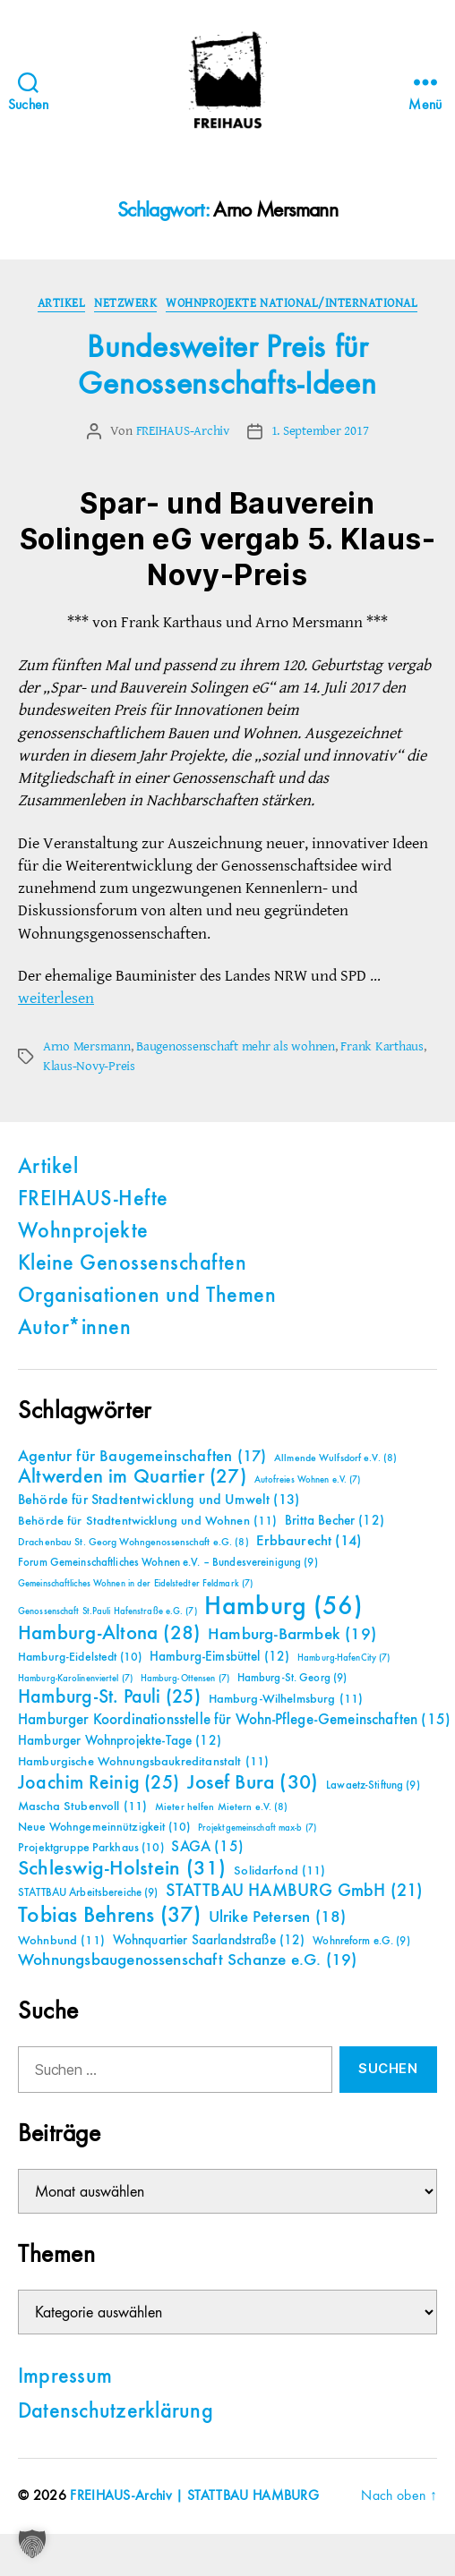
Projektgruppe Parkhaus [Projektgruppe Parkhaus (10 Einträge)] (91, 1847)
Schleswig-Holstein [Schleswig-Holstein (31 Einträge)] (122, 1868)
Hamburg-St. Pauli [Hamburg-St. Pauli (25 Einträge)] (109, 1697)
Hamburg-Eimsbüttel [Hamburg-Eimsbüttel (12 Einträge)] (220, 1656)
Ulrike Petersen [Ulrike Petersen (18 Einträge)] (278, 1917)
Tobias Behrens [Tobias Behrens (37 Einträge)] (109, 1915)
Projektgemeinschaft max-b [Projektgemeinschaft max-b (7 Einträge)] (257, 1828)
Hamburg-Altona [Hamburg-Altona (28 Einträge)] (109, 1633)
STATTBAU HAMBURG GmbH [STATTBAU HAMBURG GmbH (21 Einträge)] (294, 1891)
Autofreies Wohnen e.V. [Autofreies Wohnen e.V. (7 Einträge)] (307, 1479)
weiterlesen (56, 998)
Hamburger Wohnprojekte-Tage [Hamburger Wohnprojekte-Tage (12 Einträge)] (119, 1740)
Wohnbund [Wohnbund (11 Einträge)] (61, 1940)
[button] (32, 2544)
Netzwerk (125, 302)
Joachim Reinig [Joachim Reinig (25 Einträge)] (98, 1783)
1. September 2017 (320, 430)
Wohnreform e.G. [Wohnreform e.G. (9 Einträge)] (361, 1941)
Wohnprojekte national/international (291, 302)
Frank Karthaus (381, 1046)
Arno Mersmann (87, 1046)
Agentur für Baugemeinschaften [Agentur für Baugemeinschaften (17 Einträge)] (142, 1457)
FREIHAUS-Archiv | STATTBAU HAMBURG (194, 2496)
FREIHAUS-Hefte (93, 1200)
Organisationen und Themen (147, 1296)
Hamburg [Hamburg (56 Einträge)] (283, 1607)
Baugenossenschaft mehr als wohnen (235, 1046)
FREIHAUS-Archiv (182, 430)
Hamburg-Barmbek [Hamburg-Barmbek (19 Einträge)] (292, 1634)
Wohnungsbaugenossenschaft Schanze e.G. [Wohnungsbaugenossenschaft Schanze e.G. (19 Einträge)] (187, 1959)
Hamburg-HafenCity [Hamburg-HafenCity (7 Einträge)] (343, 1658)
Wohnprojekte (83, 1232)
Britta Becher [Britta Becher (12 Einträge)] (334, 1520)
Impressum (65, 2377)
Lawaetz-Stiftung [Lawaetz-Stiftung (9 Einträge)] (373, 1785)
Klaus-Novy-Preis (89, 1066)
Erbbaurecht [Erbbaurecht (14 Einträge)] (308, 1541)
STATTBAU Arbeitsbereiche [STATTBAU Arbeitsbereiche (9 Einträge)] (88, 1893)
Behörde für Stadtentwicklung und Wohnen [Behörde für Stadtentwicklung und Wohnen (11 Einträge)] (147, 1521)
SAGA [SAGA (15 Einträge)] (207, 1847)
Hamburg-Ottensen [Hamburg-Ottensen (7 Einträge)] (185, 1678)
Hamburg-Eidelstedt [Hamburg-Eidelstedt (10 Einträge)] (80, 1657)
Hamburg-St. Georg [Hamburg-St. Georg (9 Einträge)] (292, 1678)
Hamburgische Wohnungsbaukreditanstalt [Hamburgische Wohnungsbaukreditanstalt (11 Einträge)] (143, 1762)
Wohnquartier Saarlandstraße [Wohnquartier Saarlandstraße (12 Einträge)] (209, 1940)
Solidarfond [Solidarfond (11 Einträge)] (279, 1871)
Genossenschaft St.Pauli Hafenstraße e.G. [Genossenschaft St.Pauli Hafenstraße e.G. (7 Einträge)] (107, 1611)
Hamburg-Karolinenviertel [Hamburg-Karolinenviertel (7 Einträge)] (75, 1678)
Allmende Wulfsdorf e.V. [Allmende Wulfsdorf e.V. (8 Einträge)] (335, 1458)
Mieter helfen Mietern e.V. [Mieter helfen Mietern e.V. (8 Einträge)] (221, 1807)
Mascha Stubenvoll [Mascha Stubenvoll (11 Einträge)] (82, 1806)
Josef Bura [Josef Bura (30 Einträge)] (253, 1783)
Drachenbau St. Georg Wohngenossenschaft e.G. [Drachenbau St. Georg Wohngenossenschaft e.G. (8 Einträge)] (133, 1542)
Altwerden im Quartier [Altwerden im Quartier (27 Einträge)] (132, 1477)
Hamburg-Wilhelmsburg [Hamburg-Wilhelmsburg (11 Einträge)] (286, 1699)
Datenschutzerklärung (115, 2412)
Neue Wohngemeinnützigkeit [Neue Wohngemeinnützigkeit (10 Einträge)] (104, 1827)
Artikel (62, 302)
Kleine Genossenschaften (132, 1264)
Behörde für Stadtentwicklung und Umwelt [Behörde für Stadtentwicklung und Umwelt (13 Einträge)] (158, 1500)
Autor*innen (74, 1328)
